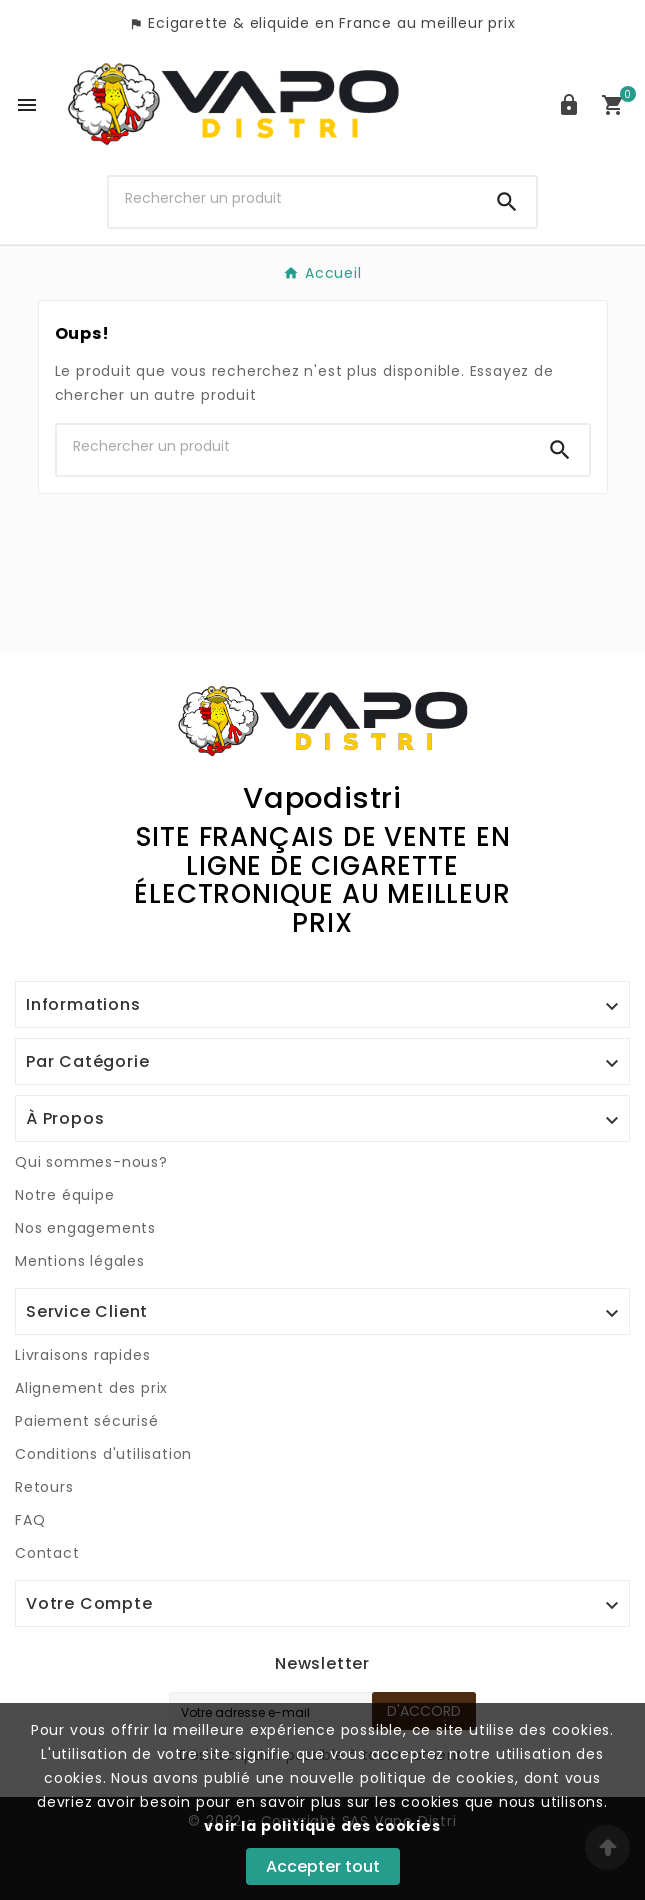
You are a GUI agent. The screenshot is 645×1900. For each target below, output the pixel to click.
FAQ (30, 1520)
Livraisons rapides (82, 1355)
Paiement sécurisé (87, 1421)
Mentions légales (80, 1261)
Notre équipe (65, 1195)
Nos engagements (85, 1228)
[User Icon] (569, 105)
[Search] (507, 202)
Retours (44, 1487)
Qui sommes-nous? (91, 1162)
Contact (47, 1553)
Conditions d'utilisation (103, 1454)
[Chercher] (293, 198)
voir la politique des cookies (322, 1826)
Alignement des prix (91, 1388)
